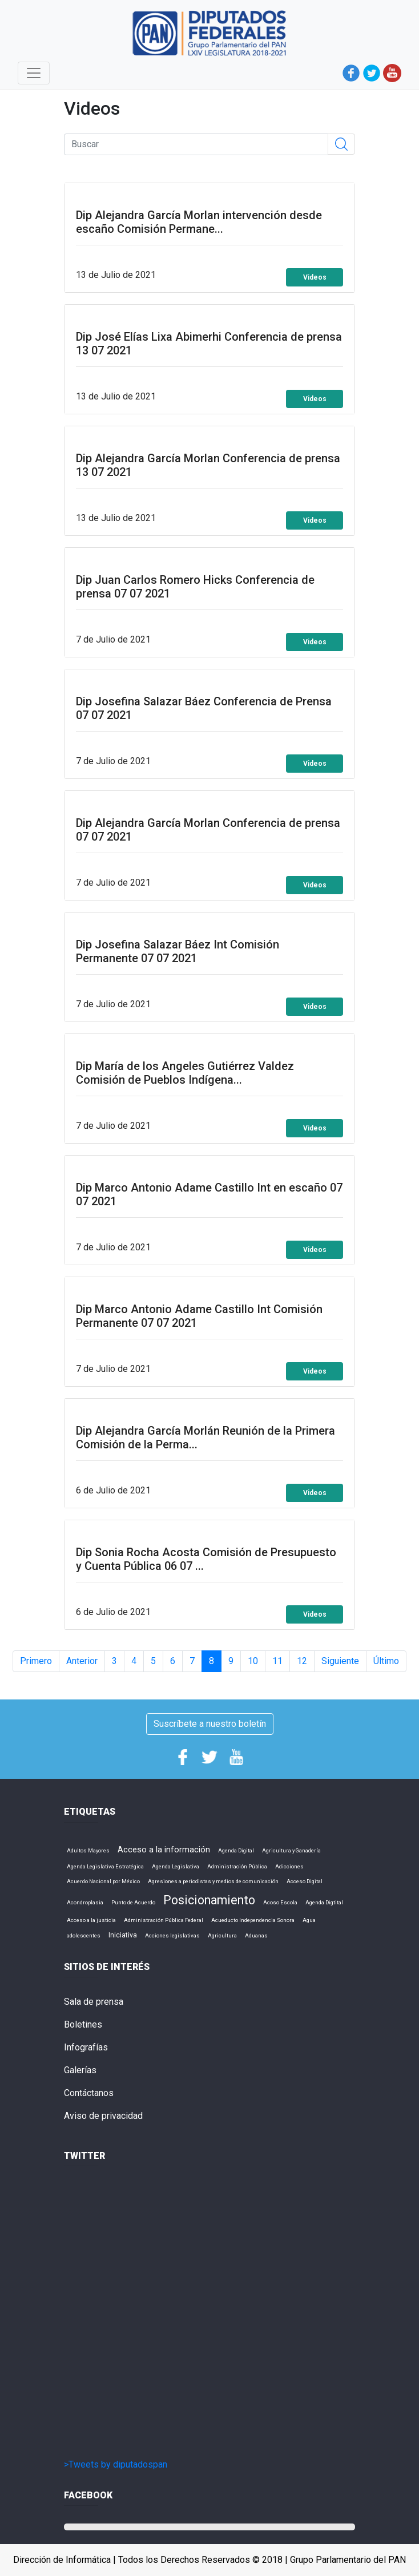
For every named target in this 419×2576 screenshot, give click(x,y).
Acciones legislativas (172, 1935)
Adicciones (289, 1866)
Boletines (83, 2024)
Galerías (80, 2070)
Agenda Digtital (324, 1902)
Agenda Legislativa (175, 1866)
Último (386, 1661)
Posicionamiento (209, 1900)
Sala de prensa (93, 2001)
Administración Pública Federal (163, 1920)
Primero (36, 1661)
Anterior (82, 1661)
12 (302, 1661)
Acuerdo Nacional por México (103, 1881)
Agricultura (222, 1935)
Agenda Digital (236, 1850)
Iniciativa (122, 1935)
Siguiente (340, 1661)
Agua (309, 1920)
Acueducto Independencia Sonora (253, 1920)
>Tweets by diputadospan (115, 2464)
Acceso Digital (305, 1881)
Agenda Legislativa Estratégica (105, 1866)
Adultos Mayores (88, 1850)
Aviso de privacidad (103, 2115)
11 (277, 1661)
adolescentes (83, 1935)
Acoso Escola (280, 1902)
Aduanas (256, 1935)
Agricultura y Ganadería (291, 1850)
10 (253, 1661)
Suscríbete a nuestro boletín (210, 1723)
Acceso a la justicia (91, 1920)
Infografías (86, 2047)
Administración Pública (237, 1866)
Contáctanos (89, 2093)
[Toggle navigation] (34, 73)
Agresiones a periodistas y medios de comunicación (213, 1881)
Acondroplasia (85, 1902)
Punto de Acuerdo (133, 1902)
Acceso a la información (164, 1849)
